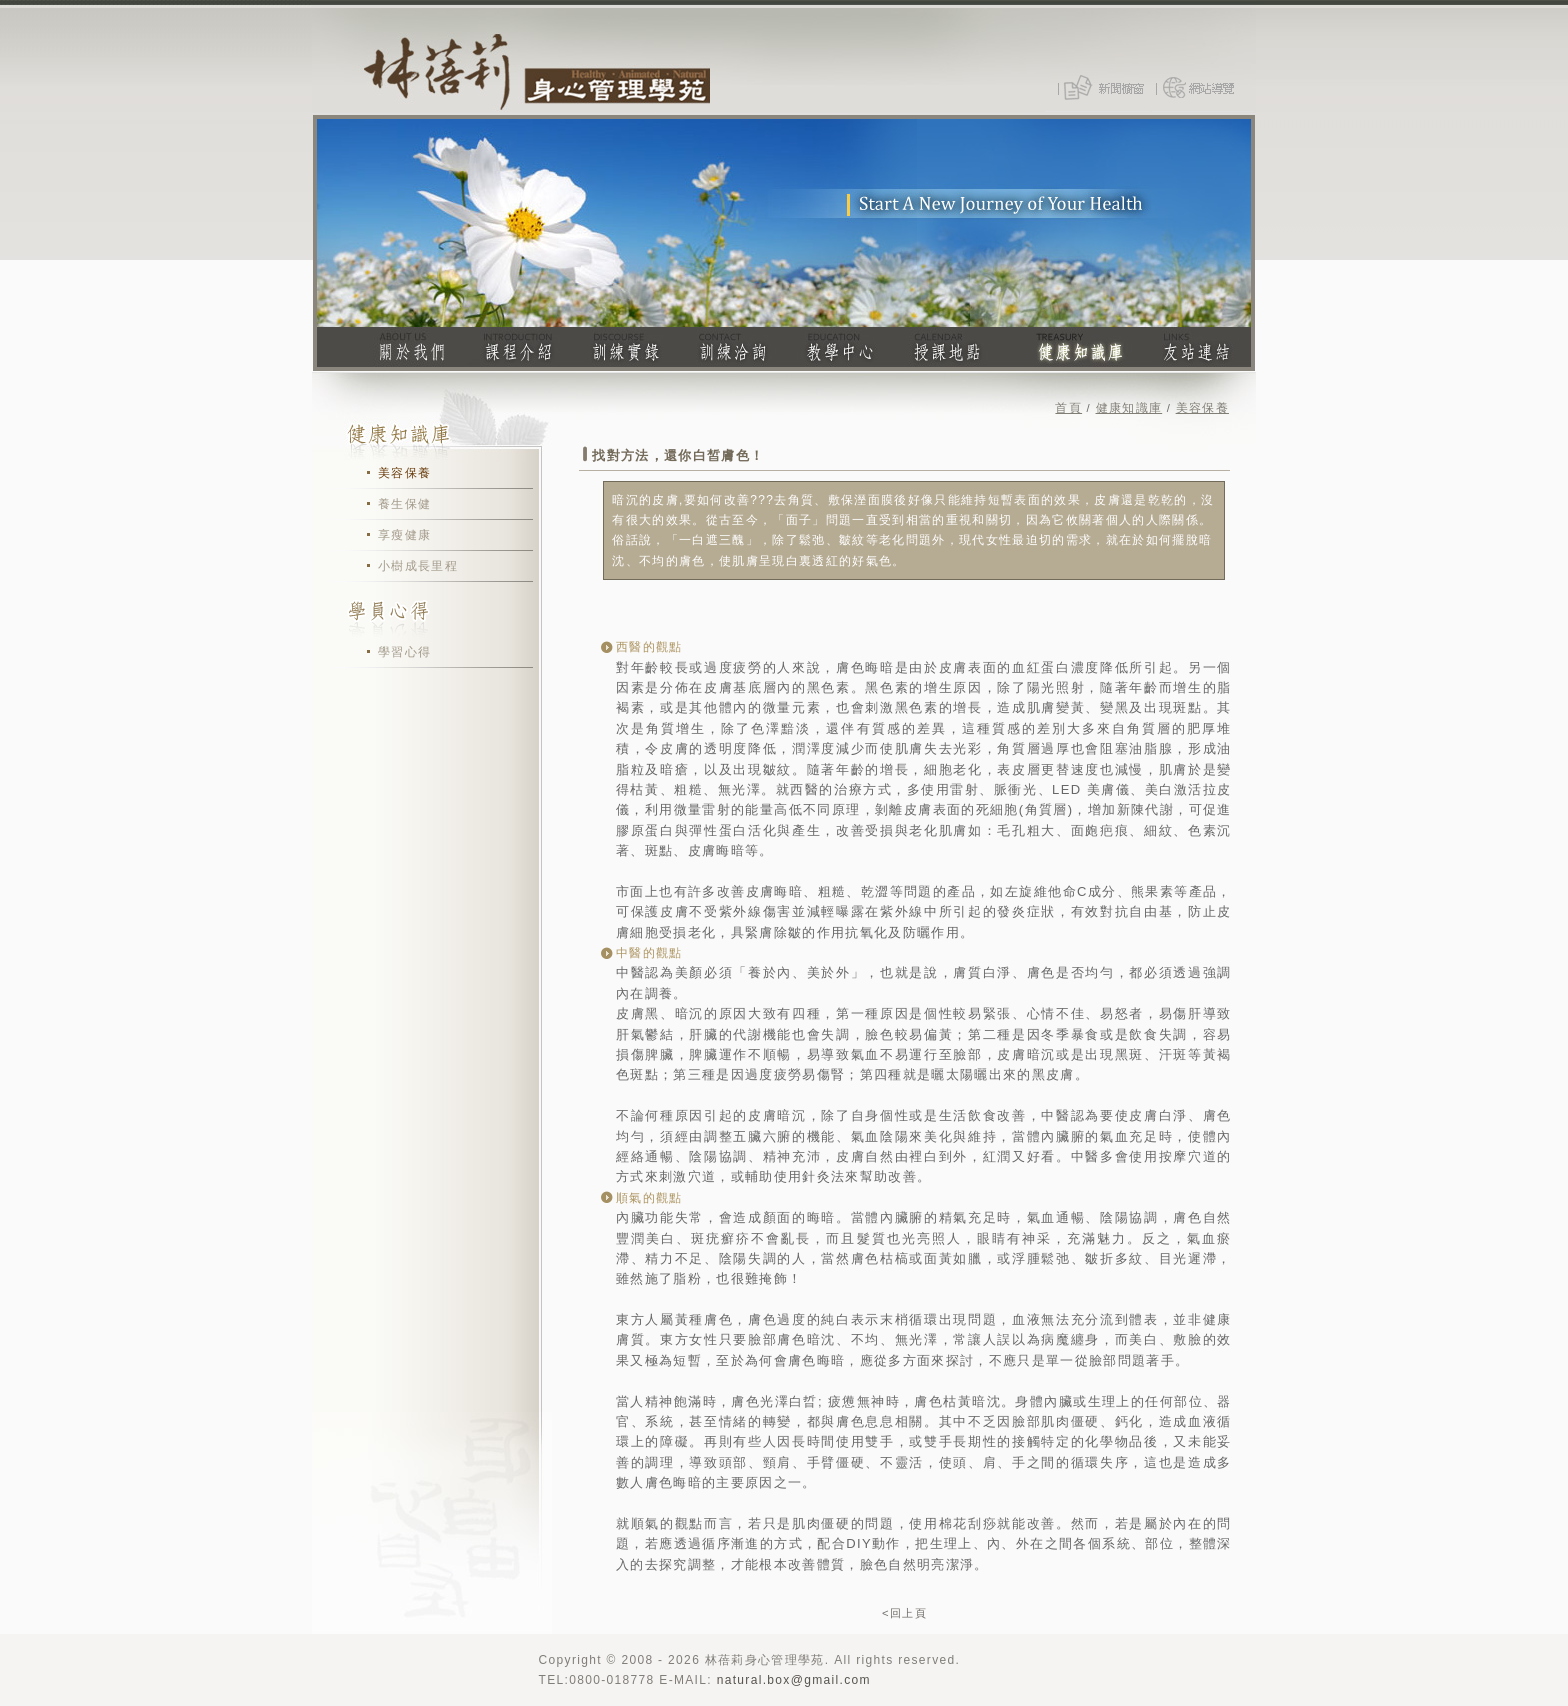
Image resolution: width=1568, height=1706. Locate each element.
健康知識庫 (1129, 408)
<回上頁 (904, 1613)
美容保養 (404, 473)
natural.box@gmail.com (794, 1680)
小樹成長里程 (418, 566)
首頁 (1068, 408)
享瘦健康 (404, 535)
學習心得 (404, 652)
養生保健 (404, 504)
